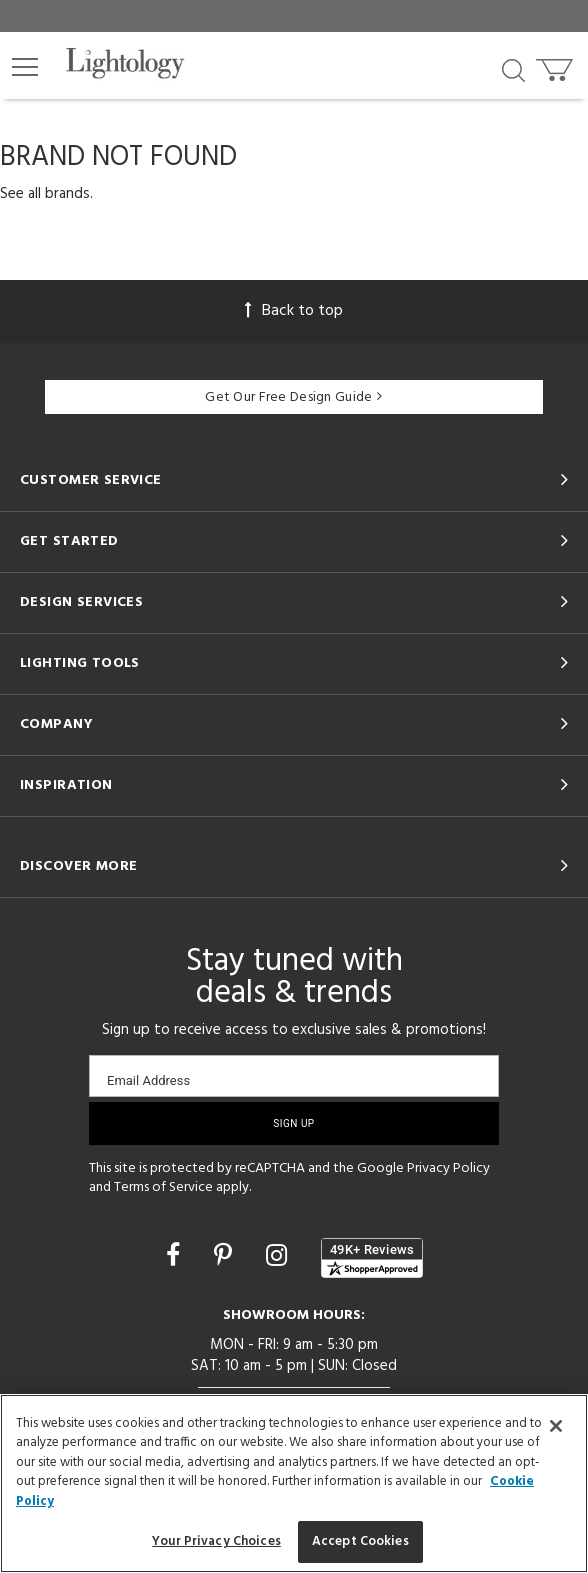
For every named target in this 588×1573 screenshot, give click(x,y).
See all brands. (46, 194)
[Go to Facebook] (176, 1258)
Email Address (148, 1080)
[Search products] (513, 69)
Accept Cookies (360, 1541)
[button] (25, 67)
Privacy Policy (448, 1168)
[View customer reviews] (372, 1258)
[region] (294, 1483)
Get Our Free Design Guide (293, 397)
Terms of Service (163, 1187)
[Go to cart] (556, 65)
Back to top (294, 311)
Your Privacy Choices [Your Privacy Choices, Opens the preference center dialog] (216, 1541)
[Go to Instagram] (279, 1258)
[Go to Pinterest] (226, 1258)
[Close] (556, 1426)
